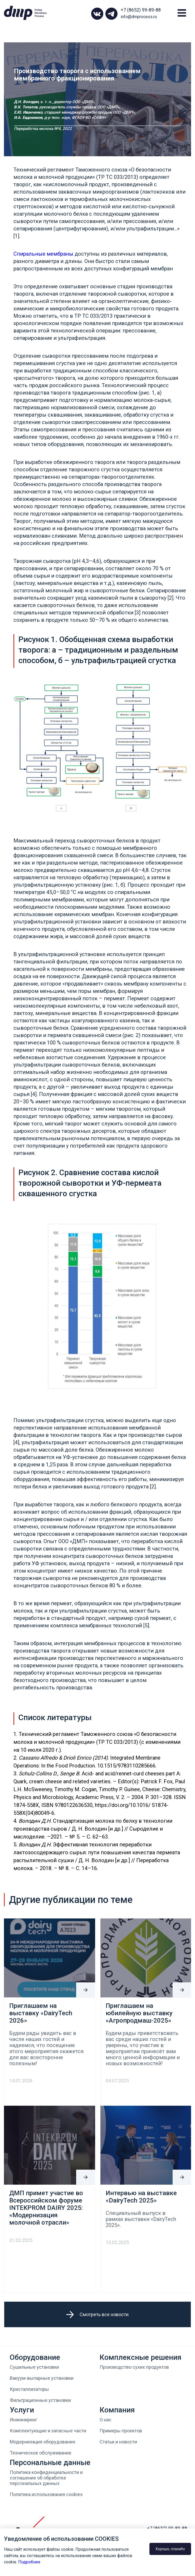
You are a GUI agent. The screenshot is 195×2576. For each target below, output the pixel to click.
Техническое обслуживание (40, 2453)
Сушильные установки (34, 2367)
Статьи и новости (118, 2441)
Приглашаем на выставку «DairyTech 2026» (40, 2013)
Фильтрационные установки (40, 2400)
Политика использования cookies (46, 2494)
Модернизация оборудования (42, 2441)
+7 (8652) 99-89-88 (141, 10)
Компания (117, 2410)
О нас (105, 2419)
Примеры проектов (121, 2430)
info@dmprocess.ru (139, 16)
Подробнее (29, 2561)
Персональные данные (50, 2462)
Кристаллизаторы (29, 2389)
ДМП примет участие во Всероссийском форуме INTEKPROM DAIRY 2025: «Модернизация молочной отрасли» (46, 2207)
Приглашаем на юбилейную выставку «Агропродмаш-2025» (139, 2013)
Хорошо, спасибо (170, 2549)
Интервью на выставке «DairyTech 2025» (141, 2196)
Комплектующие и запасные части (48, 2430)
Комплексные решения (140, 2357)
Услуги (22, 2410)
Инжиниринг (23, 2419)
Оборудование (35, 2357)
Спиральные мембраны (43, 254)
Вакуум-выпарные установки (42, 2378)
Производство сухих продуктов (134, 2367)
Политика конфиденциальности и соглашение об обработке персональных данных (46, 2477)
